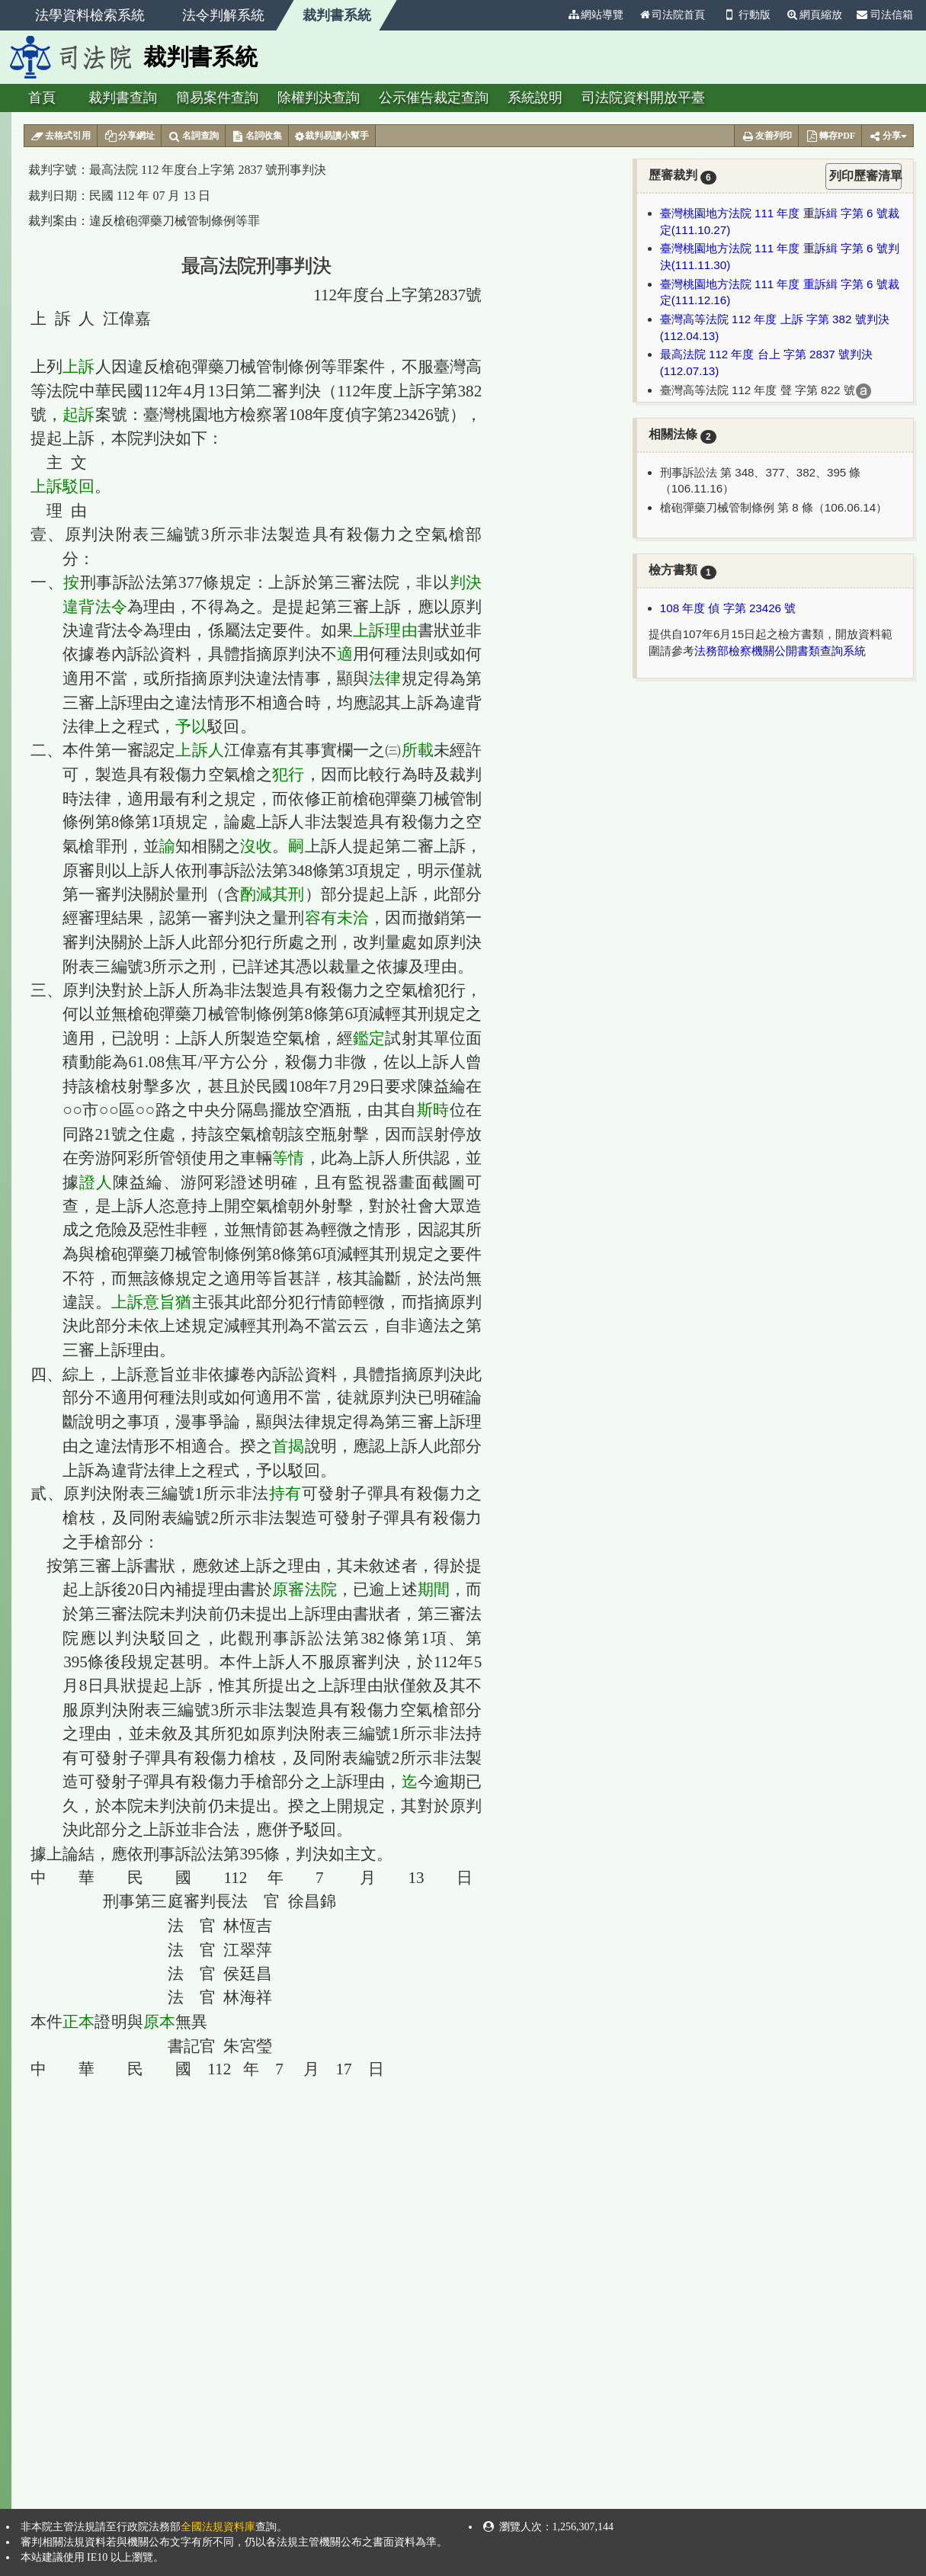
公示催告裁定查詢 (434, 97)
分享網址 (129, 136)
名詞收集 (257, 136)
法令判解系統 (223, 15)
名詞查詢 (193, 136)
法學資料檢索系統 (90, 15)
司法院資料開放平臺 (643, 97)
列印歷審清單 (865, 175)
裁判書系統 (337, 15)
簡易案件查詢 (217, 97)
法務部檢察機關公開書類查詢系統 (780, 650)
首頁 (42, 97)
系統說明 (535, 97)
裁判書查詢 (122, 97)
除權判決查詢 (318, 97)
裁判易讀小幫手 (332, 136)
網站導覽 (595, 15)
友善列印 (766, 136)
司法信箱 (885, 15)
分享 (887, 136)
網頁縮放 (814, 15)
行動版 (745, 15)
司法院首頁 (671, 15)
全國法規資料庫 (218, 2527)
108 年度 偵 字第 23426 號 (728, 607)
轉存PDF (830, 136)
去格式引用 (60, 136)
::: (553, 14)
